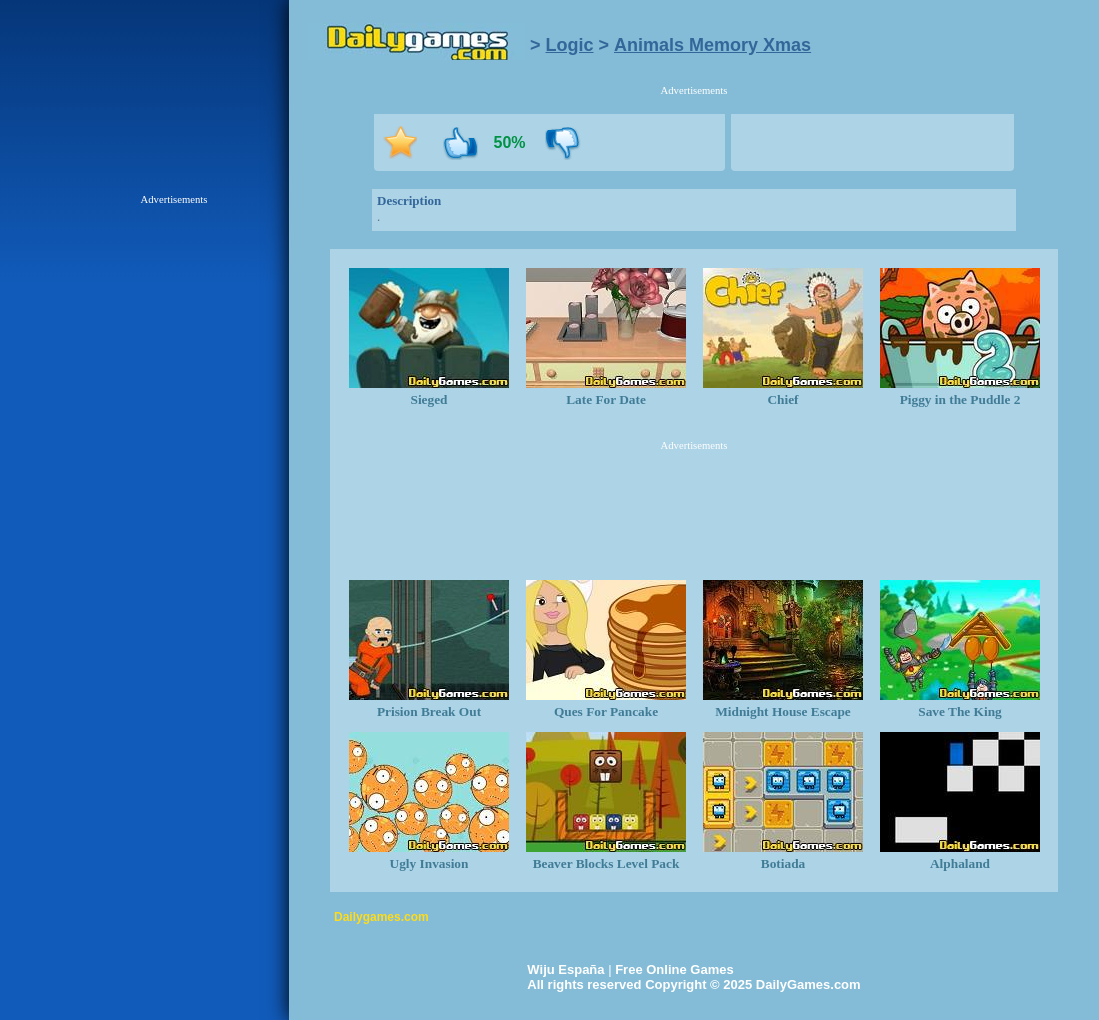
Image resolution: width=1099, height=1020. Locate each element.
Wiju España (565, 969)
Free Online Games (674, 969)
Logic (570, 45)
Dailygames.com (381, 917)
